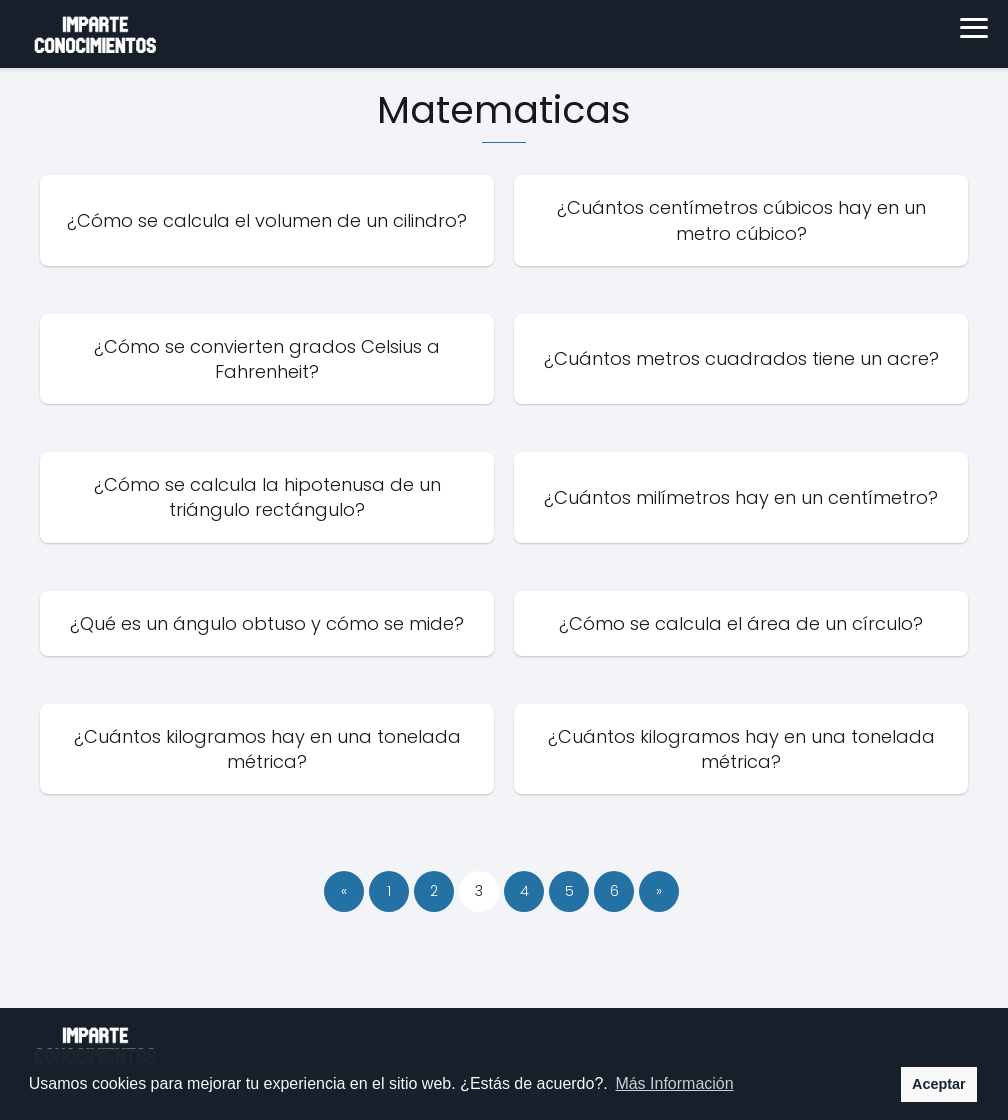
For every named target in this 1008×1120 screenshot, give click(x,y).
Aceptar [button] (939, 1084)
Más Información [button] (674, 1083)
